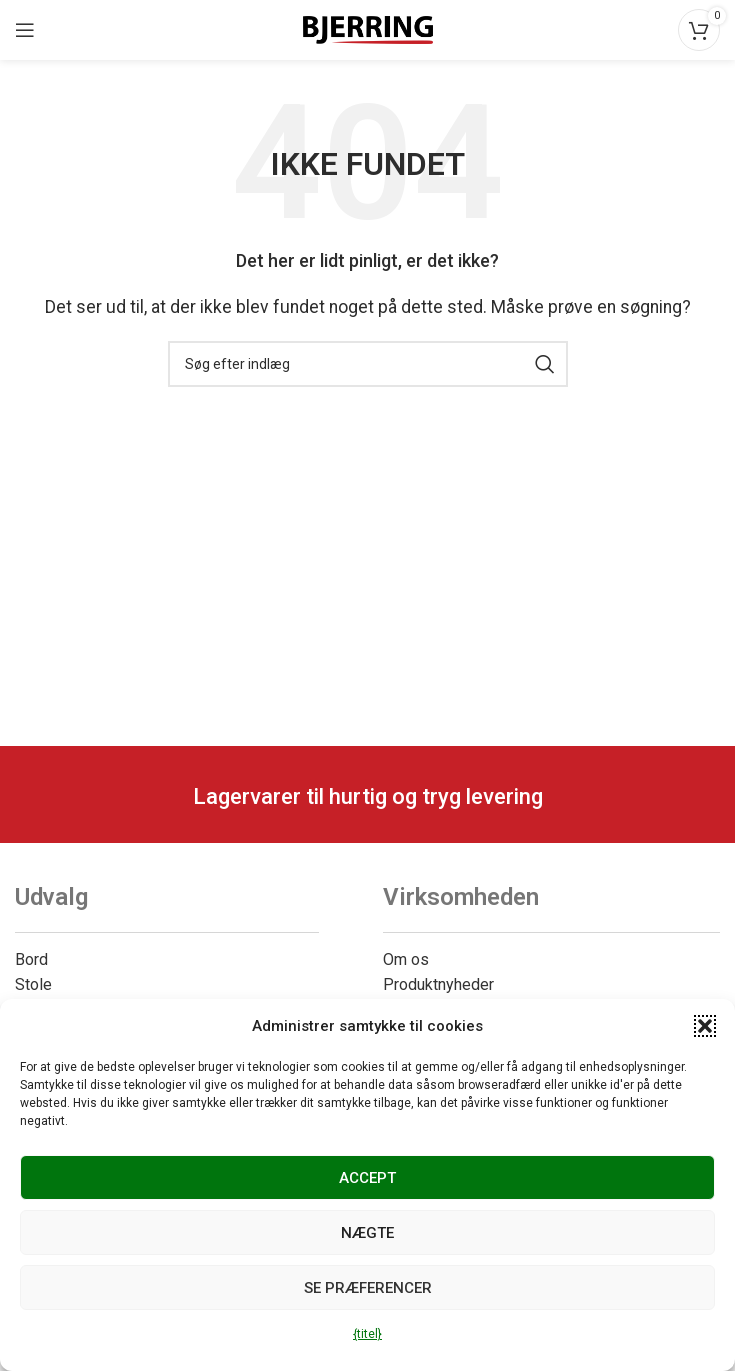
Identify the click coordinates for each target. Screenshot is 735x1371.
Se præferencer (368, 1288)
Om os (406, 959)
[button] (705, 1026)
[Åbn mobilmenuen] (25, 30)
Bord (31, 959)
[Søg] (368, 364)
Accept (367, 1178)
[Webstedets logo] (368, 28)
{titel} (367, 1334)
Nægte (367, 1233)
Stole (33, 984)
